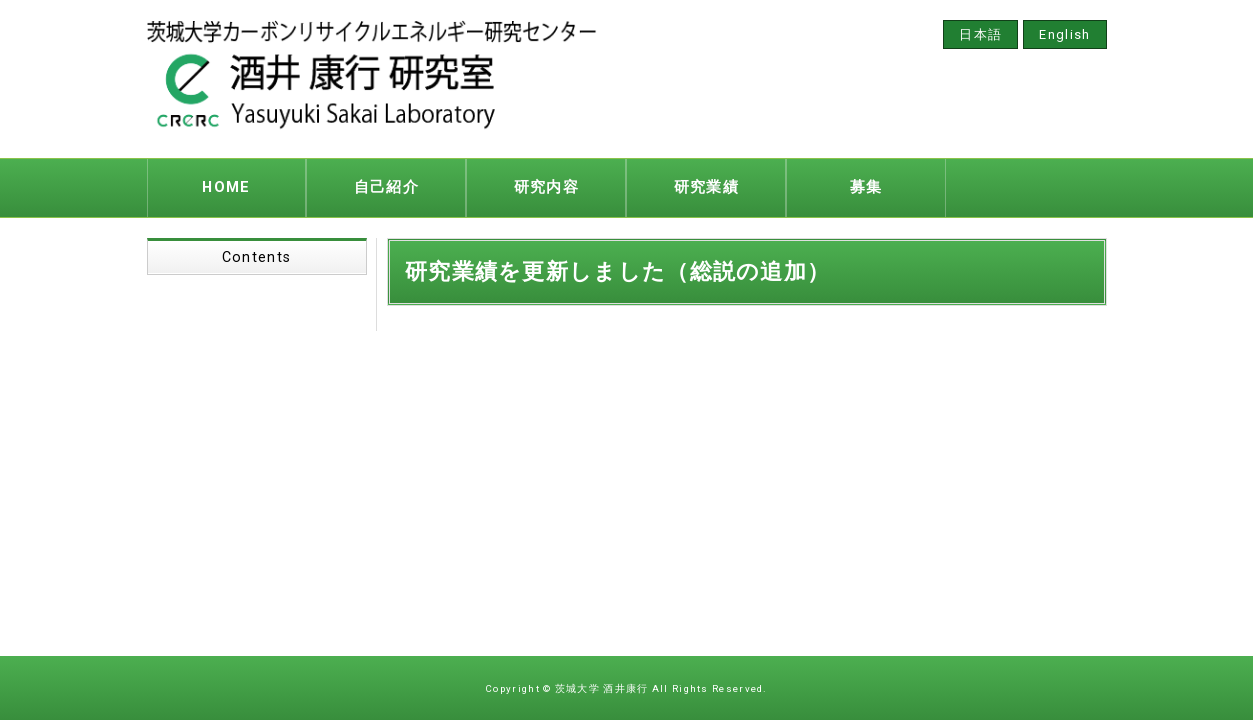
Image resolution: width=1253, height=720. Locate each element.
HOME (226, 185)
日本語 (980, 34)
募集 (866, 185)
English (1064, 34)
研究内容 (546, 185)
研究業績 (706, 185)
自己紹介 (386, 185)
